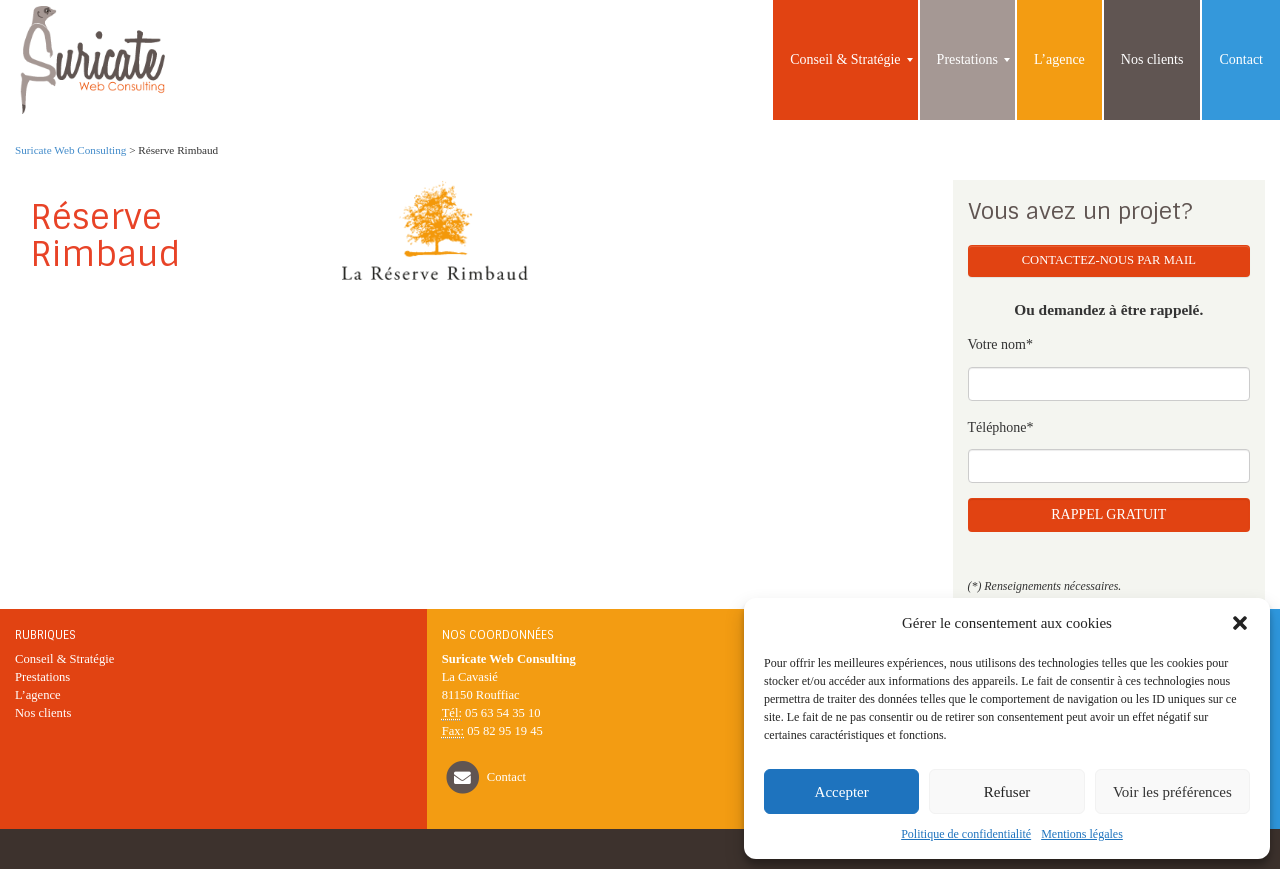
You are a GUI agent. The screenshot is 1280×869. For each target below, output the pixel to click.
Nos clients (43, 713)
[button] (1240, 623)
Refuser (1007, 792)
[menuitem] (845, 60)
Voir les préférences (1172, 792)
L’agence (38, 695)
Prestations (42, 677)
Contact (506, 777)
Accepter (842, 792)
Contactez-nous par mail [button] (1109, 260)
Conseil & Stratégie (64, 659)
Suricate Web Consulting (70, 150)
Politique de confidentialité (966, 834)
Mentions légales (1082, 834)
